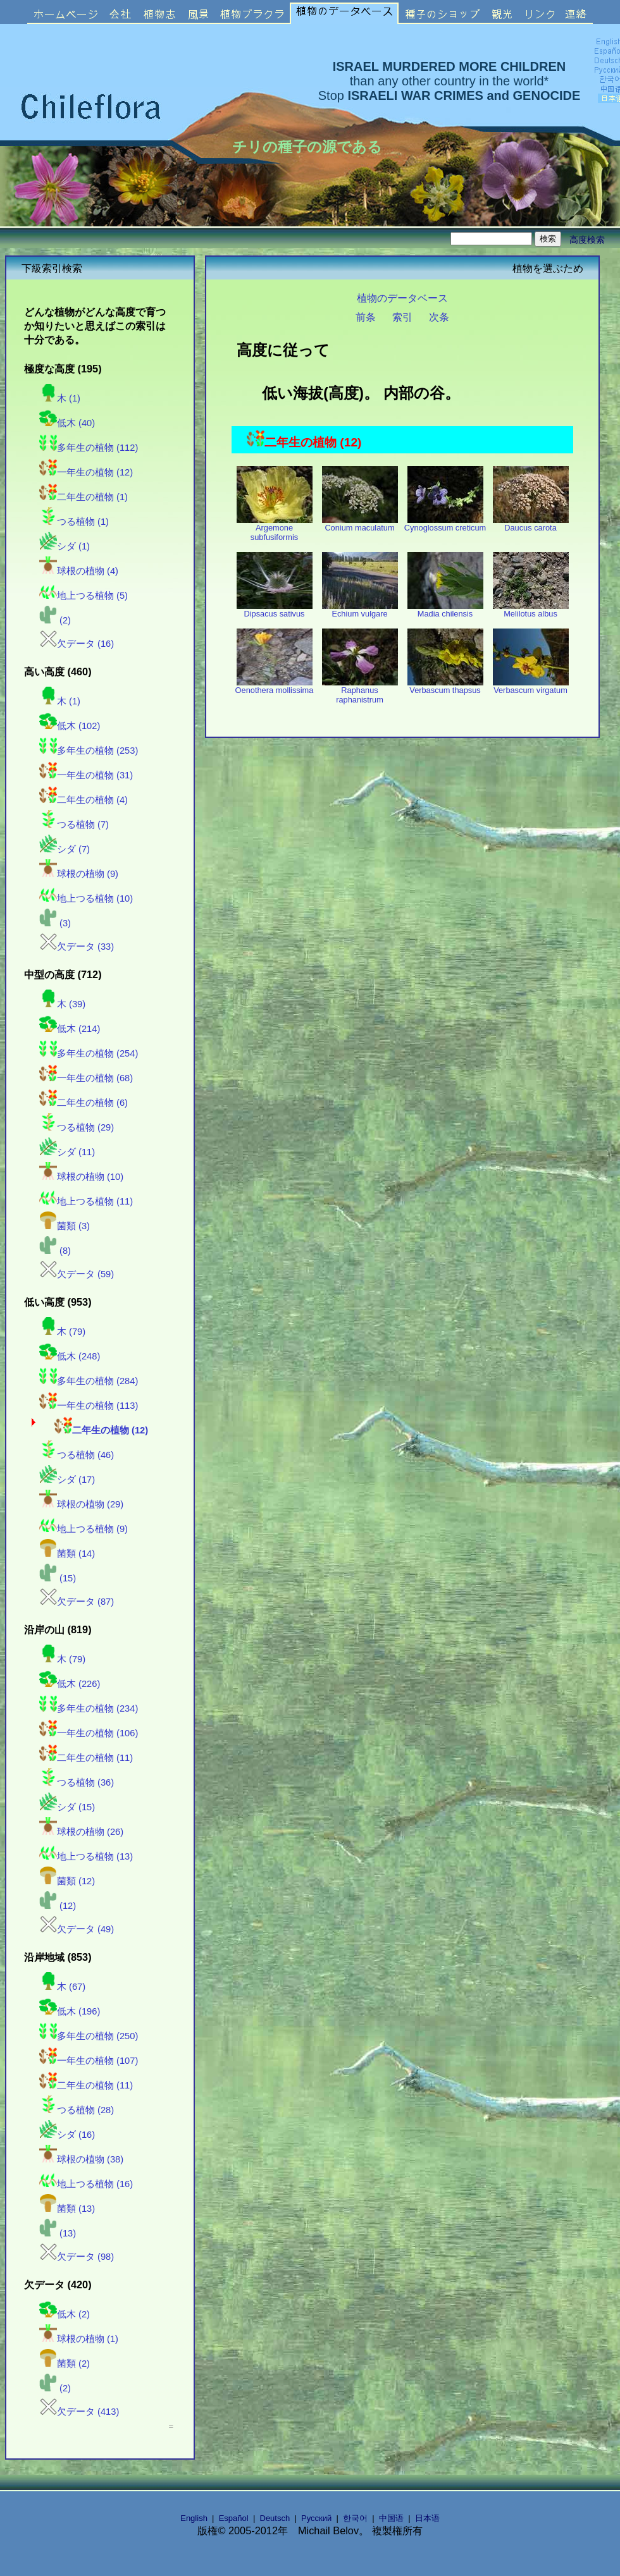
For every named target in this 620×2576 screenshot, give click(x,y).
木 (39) (62, 1004)
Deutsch (275, 2518)
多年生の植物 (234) (88, 1708)
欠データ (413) (79, 2412)
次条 (439, 316)
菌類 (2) (64, 2363)
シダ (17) (67, 1480)
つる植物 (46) (76, 1455)
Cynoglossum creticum (445, 523)
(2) (55, 620)
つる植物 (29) (76, 1127)
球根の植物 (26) (81, 1832)
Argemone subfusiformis (275, 528)
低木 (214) (69, 1029)
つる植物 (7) (74, 824)
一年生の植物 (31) (86, 775)
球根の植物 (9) (78, 874)
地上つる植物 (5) (83, 596)
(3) (55, 923)
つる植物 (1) (74, 522)
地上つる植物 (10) (86, 898)
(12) (57, 1906)
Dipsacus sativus (275, 609)
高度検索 (587, 240)
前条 (366, 316)
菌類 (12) (67, 1881)
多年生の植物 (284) (88, 1381)
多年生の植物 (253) (88, 750)
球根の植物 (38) (81, 2159)
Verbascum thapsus (445, 686)
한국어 (355, 2518)
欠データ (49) (76, 1929)
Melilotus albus (531, 609)
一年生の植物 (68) (86, 1078)
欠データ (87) (76, 1602)
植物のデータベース (402, 298)
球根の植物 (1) (78, 2339)
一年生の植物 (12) (86, 472)
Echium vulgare (360, 609)
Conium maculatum (360, 523)
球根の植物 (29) (81, 1504)
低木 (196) (69, 2011)
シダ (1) (64, 546)
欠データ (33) (76, 946)
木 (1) (59, 398)
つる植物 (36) (76, 1782)
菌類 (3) (64, 1226)
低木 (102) (69, 726)
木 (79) (62, 1332)
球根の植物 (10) (81, 1177)
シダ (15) (67, 1807)
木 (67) (62, 1987)
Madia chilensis (445, 609)
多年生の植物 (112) (88, 448)
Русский (316, 2518)
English (194, 2518)
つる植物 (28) (76, 2110)
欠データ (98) (76, 2257)
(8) (55, 1251)
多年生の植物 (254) (88, 1053)
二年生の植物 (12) (101, 1430)
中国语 (391, 2518)
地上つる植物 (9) (83, 1529)
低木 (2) (64, 2314)
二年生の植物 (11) (86, 1758)
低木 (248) (69, 1356)
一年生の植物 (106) (88, 1733)
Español (234, 2518)
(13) (57, 2233)
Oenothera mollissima (274, 686)
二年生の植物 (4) (83, 800)
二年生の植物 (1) (83, 497)
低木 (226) (69, 1684)
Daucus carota (531, 523)
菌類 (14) (67, 1554)
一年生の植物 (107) (88, 2061)
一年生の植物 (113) (88, 1406)
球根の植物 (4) (78, 571)
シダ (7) (64, 849)
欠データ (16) (76, 644)
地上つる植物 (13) (86, 1856)
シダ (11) (67, 1152)
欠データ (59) (76, 1274)
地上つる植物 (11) (86, 1201)
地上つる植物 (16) (86, 2184)
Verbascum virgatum (531, 686)
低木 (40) (67, 423)
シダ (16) (67, 2135)
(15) (57, 1578)
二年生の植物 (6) (83, 1103)
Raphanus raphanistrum (360, 691)
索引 (402, 316)
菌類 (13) (67, 2209)
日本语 (427, 2518)
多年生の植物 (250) (88, 2036)
